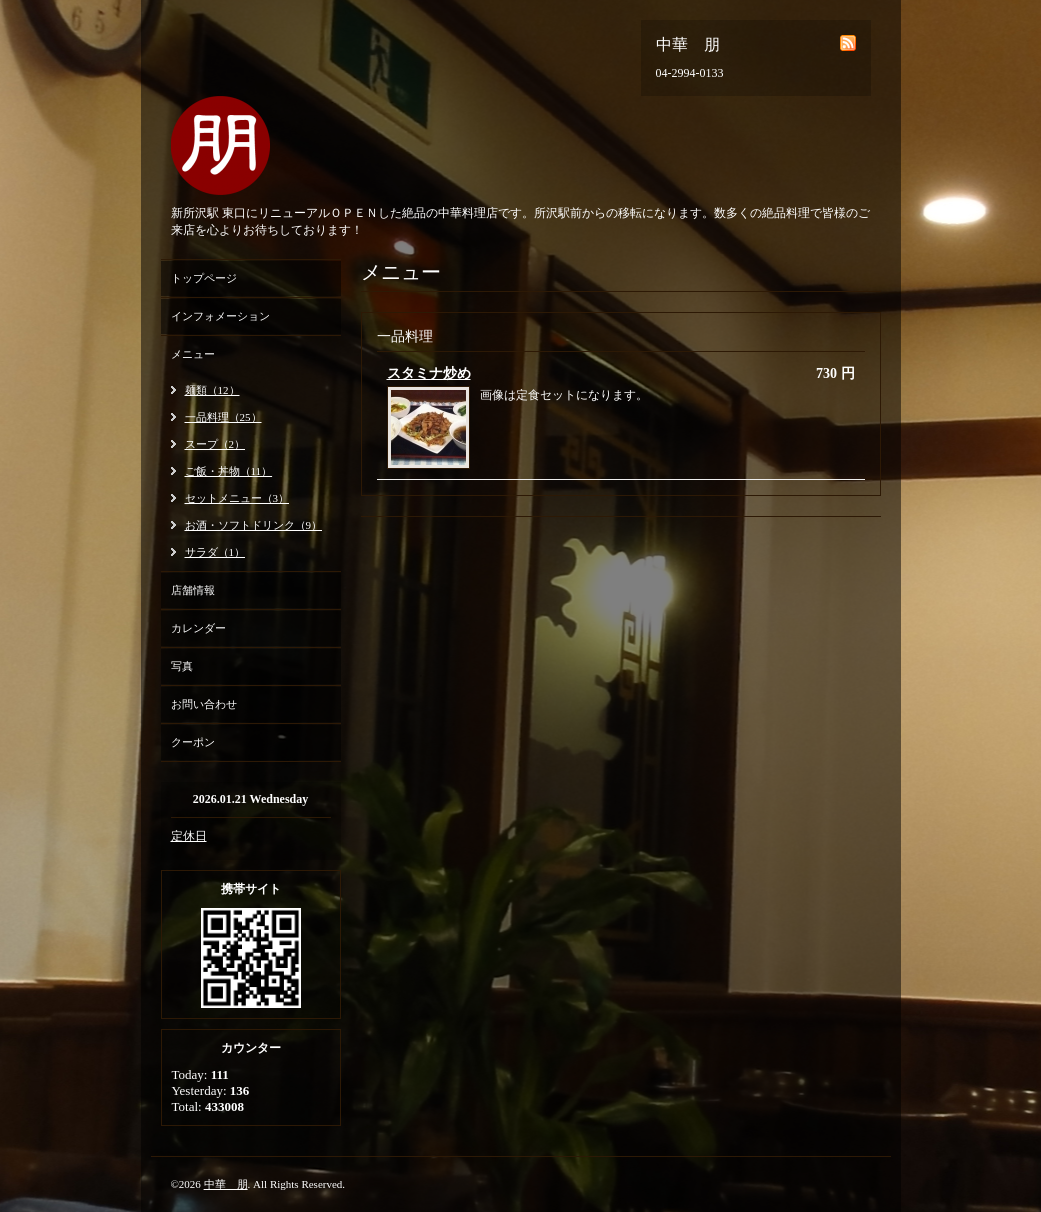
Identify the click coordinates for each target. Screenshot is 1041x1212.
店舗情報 (193, 590)
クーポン (193, 742)
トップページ (204, 278)
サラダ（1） (215, 552)
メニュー (193, 354)
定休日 (189, 836)
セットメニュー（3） (237, 498)
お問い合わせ (204, 704)
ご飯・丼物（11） (229, 471)
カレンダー (198, 628)
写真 (182, 666)
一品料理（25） (223, 417)
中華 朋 (226, 1184)
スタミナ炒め (429, 373)
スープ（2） (215, 444)
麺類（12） (212, 390)
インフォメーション (220, 316)
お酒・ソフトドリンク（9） (254, 525)
